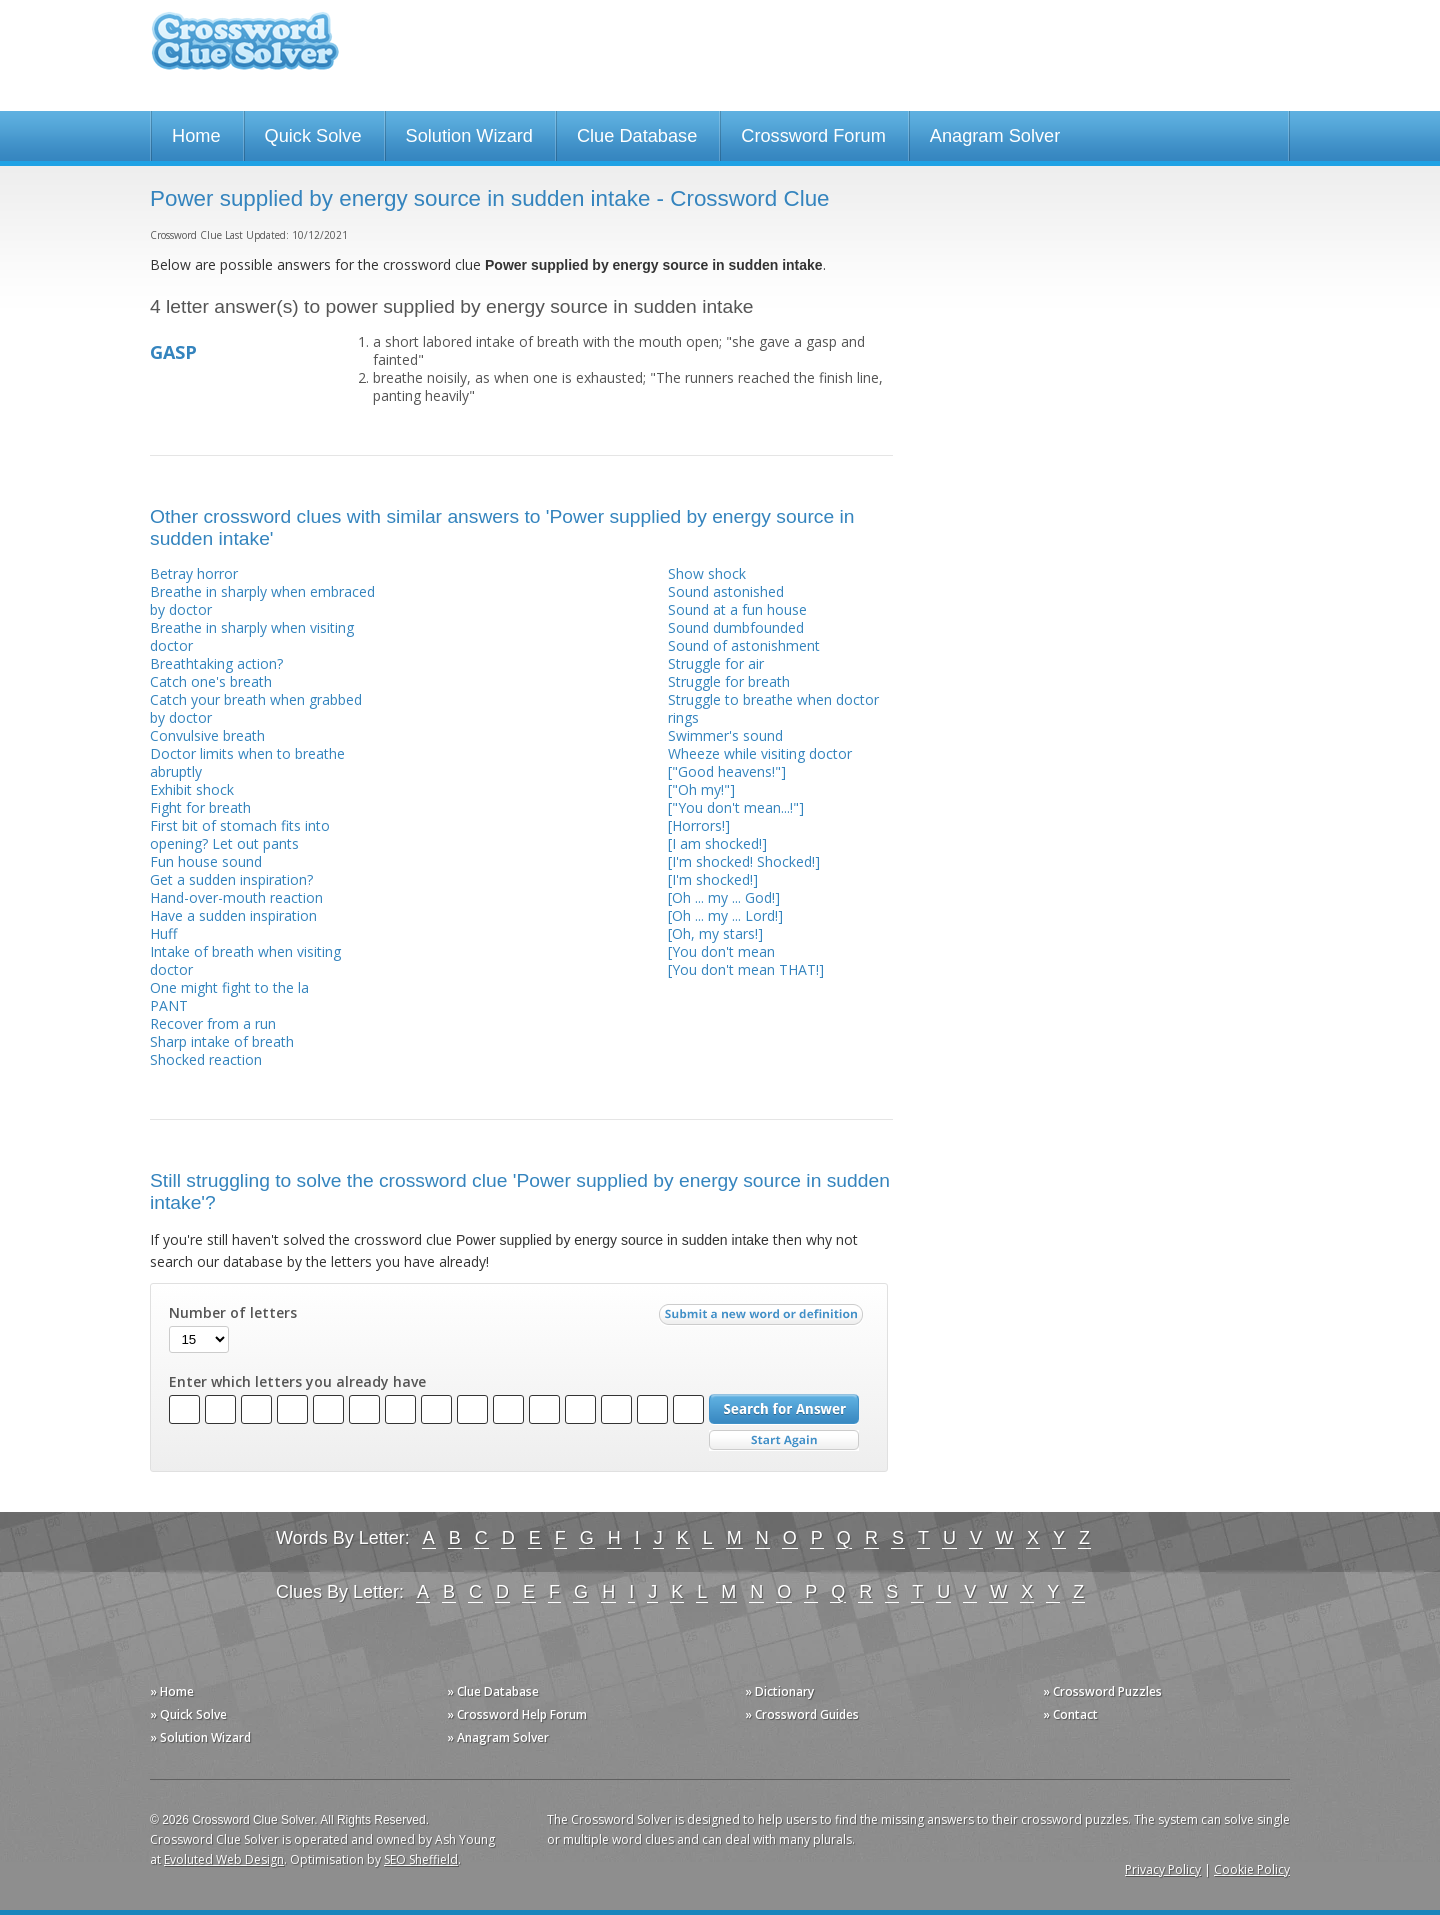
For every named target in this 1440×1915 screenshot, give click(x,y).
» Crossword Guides (802, 1714)
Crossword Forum (813, 136)
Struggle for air (716, 663)
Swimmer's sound (725, 735)
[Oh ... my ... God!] (724, 897)
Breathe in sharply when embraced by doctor (262, 600)
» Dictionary (779, 1691)
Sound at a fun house (737, 609)
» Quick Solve (188, 1714)
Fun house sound (206, 861)
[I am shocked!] (717, 843)
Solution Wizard (469, 136)
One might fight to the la (229, 987)
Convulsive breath (207, 735)
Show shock (707, 573)
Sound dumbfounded (736, 627)
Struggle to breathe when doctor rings (773, 708)
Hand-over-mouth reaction (236, 897)
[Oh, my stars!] (715, 933)
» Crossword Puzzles (1102, 1691)
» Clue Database (493, 1691)
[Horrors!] (699, 825)
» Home (172, 1691)
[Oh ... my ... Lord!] (725, 915)
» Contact (1070, 1714)
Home (196, 136)
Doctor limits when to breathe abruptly (247, 762)
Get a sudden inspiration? (231, 879)
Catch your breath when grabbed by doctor (256, 708)
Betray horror (194, 573)
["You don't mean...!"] (736, 807)
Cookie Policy (1252, 1869)
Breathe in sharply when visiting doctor (252, 636)
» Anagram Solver (498, 1737)
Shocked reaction (206, 1059)
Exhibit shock (192, 789)
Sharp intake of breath (222, 1041)
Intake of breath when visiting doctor (245, 960)
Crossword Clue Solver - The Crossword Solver (245, 50)
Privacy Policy (1163, 1869)
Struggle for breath (729, 681)
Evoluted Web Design (224, 1859)
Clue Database (637, 136)
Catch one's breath (211, 681)
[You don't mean (721, 951)
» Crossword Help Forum (517, 1714)
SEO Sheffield (421, 1859)
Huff (163, 933)
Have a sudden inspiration (233, 915)
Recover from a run (213, 1023)
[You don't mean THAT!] (746, 969)
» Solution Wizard (200, 1737)
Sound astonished (726, 591)
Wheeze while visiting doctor (760, 753)
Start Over (784, 1440)
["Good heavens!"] (727, 771)
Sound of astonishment (744, 645)
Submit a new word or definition (763, 1319)
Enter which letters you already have (297, 1382)
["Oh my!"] (701, 789)
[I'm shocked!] (713, 879)
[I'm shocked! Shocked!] (744, 861)
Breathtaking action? (216, 663)
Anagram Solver (995, 136)
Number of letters (233, 1313)
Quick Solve (313, 136)
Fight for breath (200, 807)
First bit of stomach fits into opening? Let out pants (240, 834)
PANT (169, 1005)
